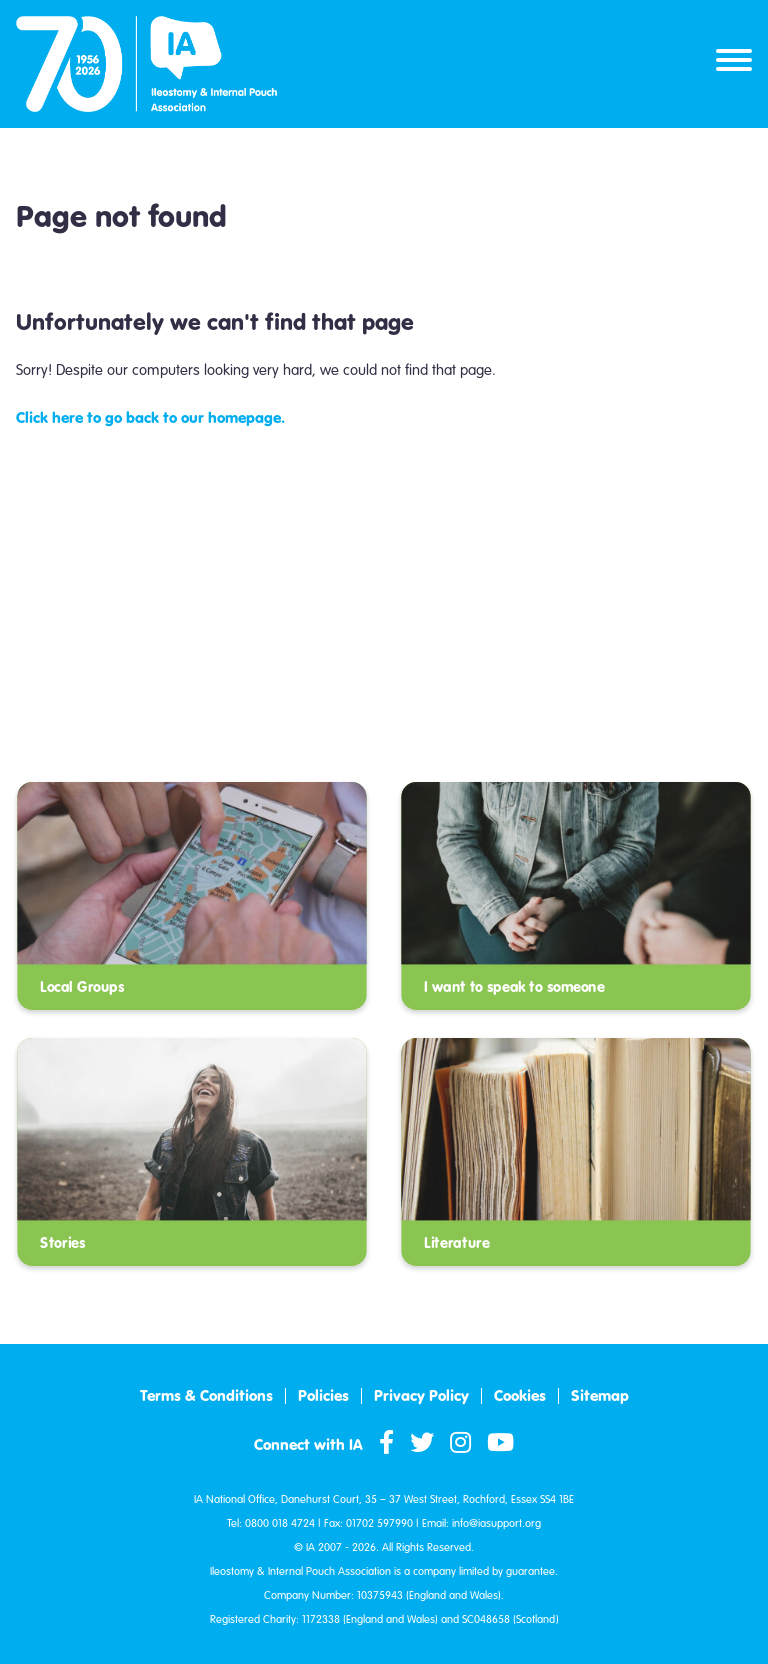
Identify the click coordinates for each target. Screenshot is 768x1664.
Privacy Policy (421, 1396)
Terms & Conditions (206, 1396)
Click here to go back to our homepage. (150, 417)
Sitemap (600, 1396)
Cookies (520, 1396)
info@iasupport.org (496, 1523)
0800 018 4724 (280, 1523)
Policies (323, 1396)
